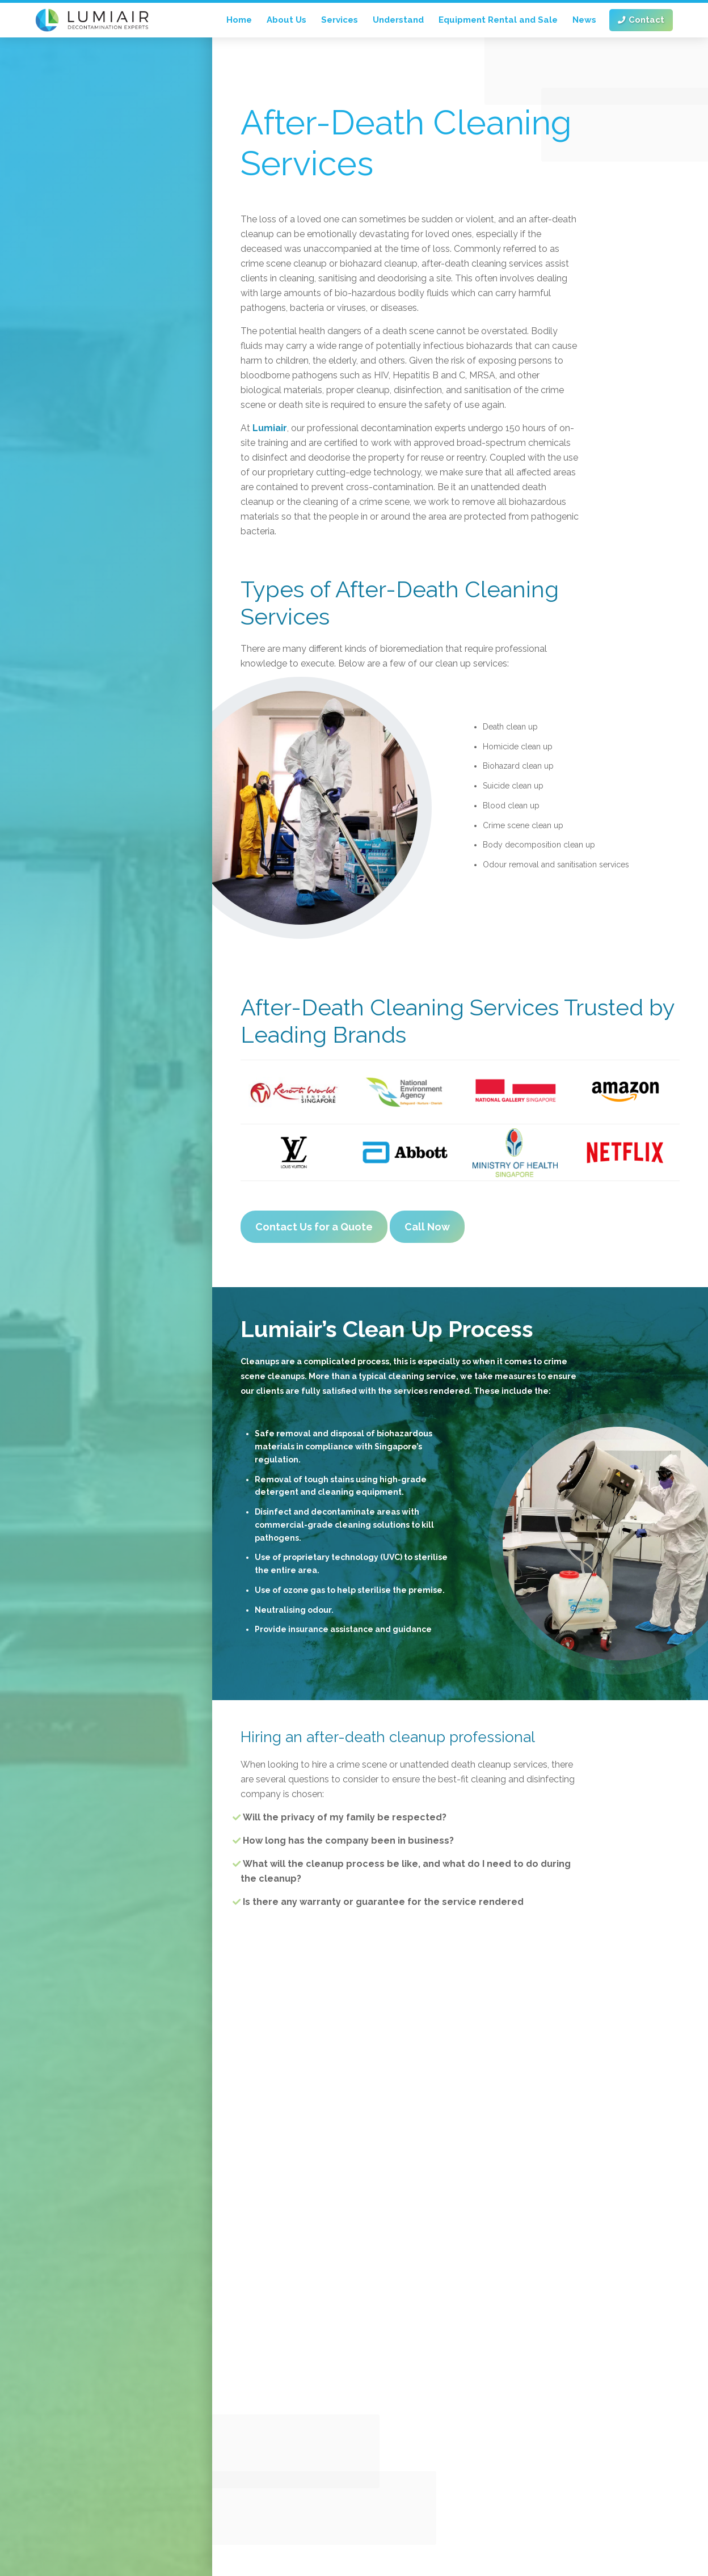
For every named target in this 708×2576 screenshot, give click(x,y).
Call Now (427, 1227)
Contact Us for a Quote (314, 1227)
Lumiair (269, 428)
